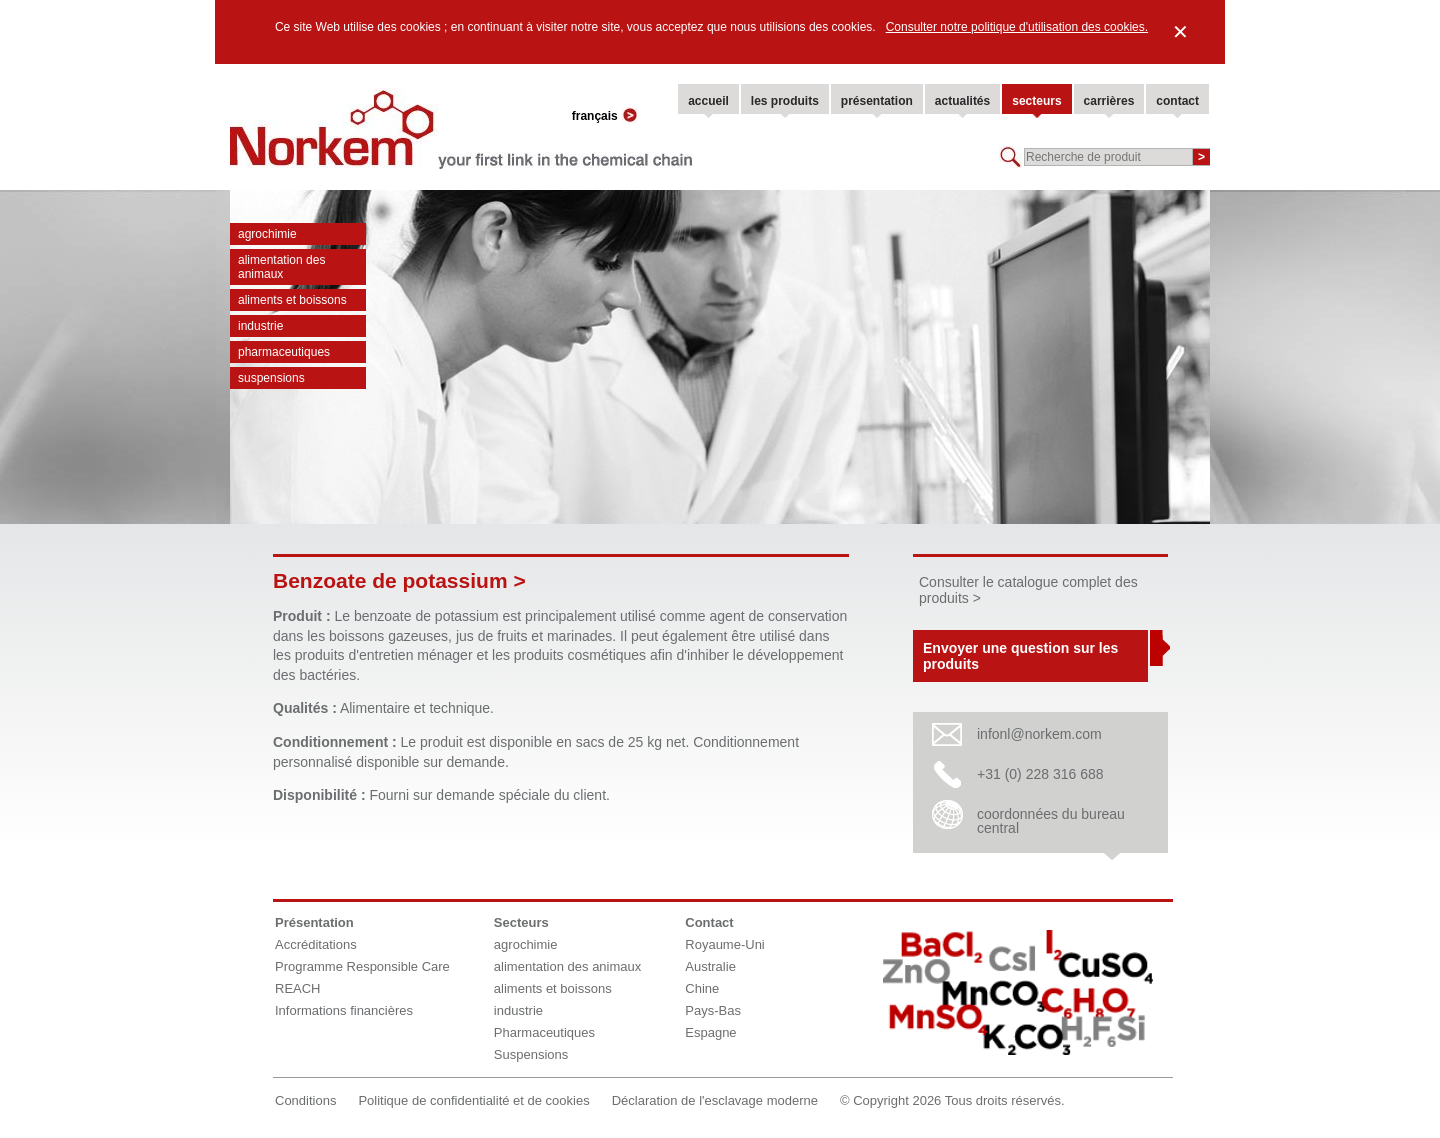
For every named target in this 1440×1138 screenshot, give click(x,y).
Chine (702, 988)
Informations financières (344, 1010)
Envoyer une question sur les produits (1020, 656)
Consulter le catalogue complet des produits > (1028, 590)
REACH (298, 988)
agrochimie (267, 234)
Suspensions (271, 378)
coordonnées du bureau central (1051, 821)
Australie (710, 966)
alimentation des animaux (281, 267)
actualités (962, 101)
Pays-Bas (713, 1010)
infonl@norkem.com (1039, 734)
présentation (877, 101)
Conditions (305, 1100)
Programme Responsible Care (362, 966)
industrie (260, 326)
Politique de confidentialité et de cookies (473, 1100)
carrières (1109, 101)
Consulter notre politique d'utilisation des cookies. (1017, 27)
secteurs (1036, 101)
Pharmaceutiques (284, 352)
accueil (708, 101)
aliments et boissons (292, 300)
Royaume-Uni (724, 944)
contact (1177, 101)
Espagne (710, 1032)
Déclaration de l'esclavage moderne (715, 1100)
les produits (785, 101)
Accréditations (316, 944)
